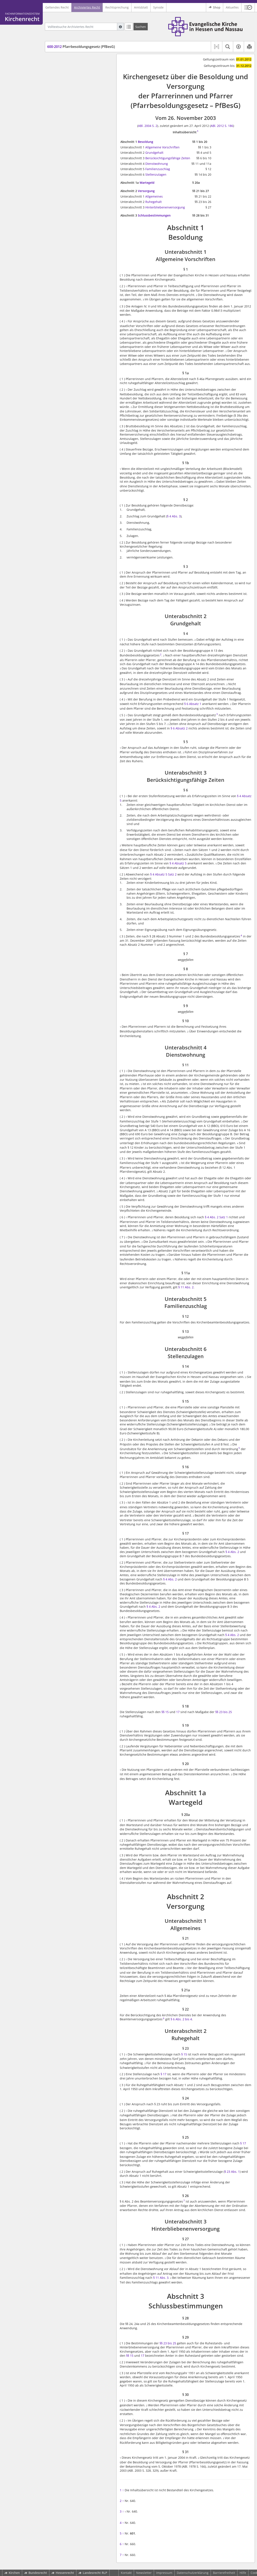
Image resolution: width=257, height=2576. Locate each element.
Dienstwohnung (156, 164)
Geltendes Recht (57, 7)
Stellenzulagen (155, 174)
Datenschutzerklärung (192, 2573)
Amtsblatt (141, 7)
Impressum (164, 2573)
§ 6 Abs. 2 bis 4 (181, 2019)
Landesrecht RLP (93, 2573)
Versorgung (146, 191)
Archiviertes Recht (87, 7)
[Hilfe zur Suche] (120, 26)
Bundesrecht (35, 2573)
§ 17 (163, 2074)
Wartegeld (147, 183)
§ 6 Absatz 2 (179, 728)
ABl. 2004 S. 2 (147, 126)
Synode (158, 7)
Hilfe (243, 2573)
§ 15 (184, 2054)
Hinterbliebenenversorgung (165, 207)
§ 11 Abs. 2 (186, 1287)
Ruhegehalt (153, 202)
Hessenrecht (62, 2573)
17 (178, 1712)
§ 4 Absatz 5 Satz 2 (163, 874)
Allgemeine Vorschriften (162, 147)
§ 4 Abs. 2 (232, 1552)
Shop (214, 7)
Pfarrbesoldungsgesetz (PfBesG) (81, 46)
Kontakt (126, 2573)
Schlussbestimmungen (154, 215)
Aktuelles (232, 7)
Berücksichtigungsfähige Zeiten (167, 158)
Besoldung (145, 142)
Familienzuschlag (157, 169)
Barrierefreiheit (224, 2573)
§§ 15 (165, 1712)
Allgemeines (154, 196)
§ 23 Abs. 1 (232, 2172)
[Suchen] (140, 26)
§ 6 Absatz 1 (192, 704)
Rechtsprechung (117, 7)
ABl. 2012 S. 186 (222, 126)
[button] (248, 7)
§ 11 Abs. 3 (160, 2278)
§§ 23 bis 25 (223, 1712)
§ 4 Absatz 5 (178, 863)
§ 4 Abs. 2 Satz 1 (216, 1217)
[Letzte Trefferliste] (129, 26)
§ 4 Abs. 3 (174, 516)
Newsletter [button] (144, 2573)
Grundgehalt (154, 153)
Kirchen (12, 2573)
